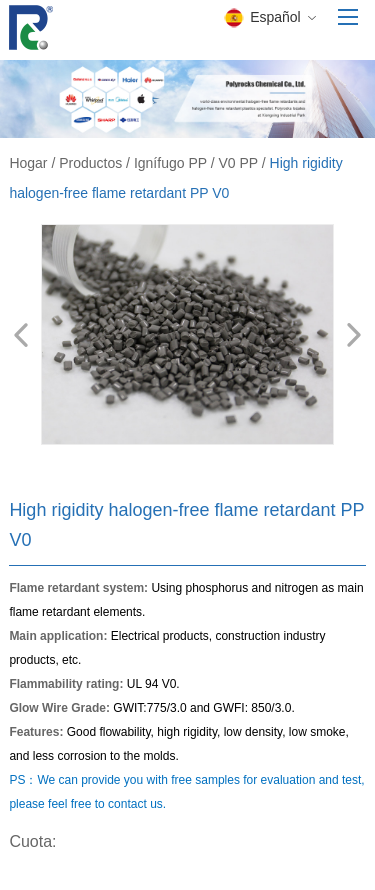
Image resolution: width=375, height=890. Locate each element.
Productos (90, 163)
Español (269, 18)
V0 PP (238, 163)
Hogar (28, 163)
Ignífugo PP (170, 163)
